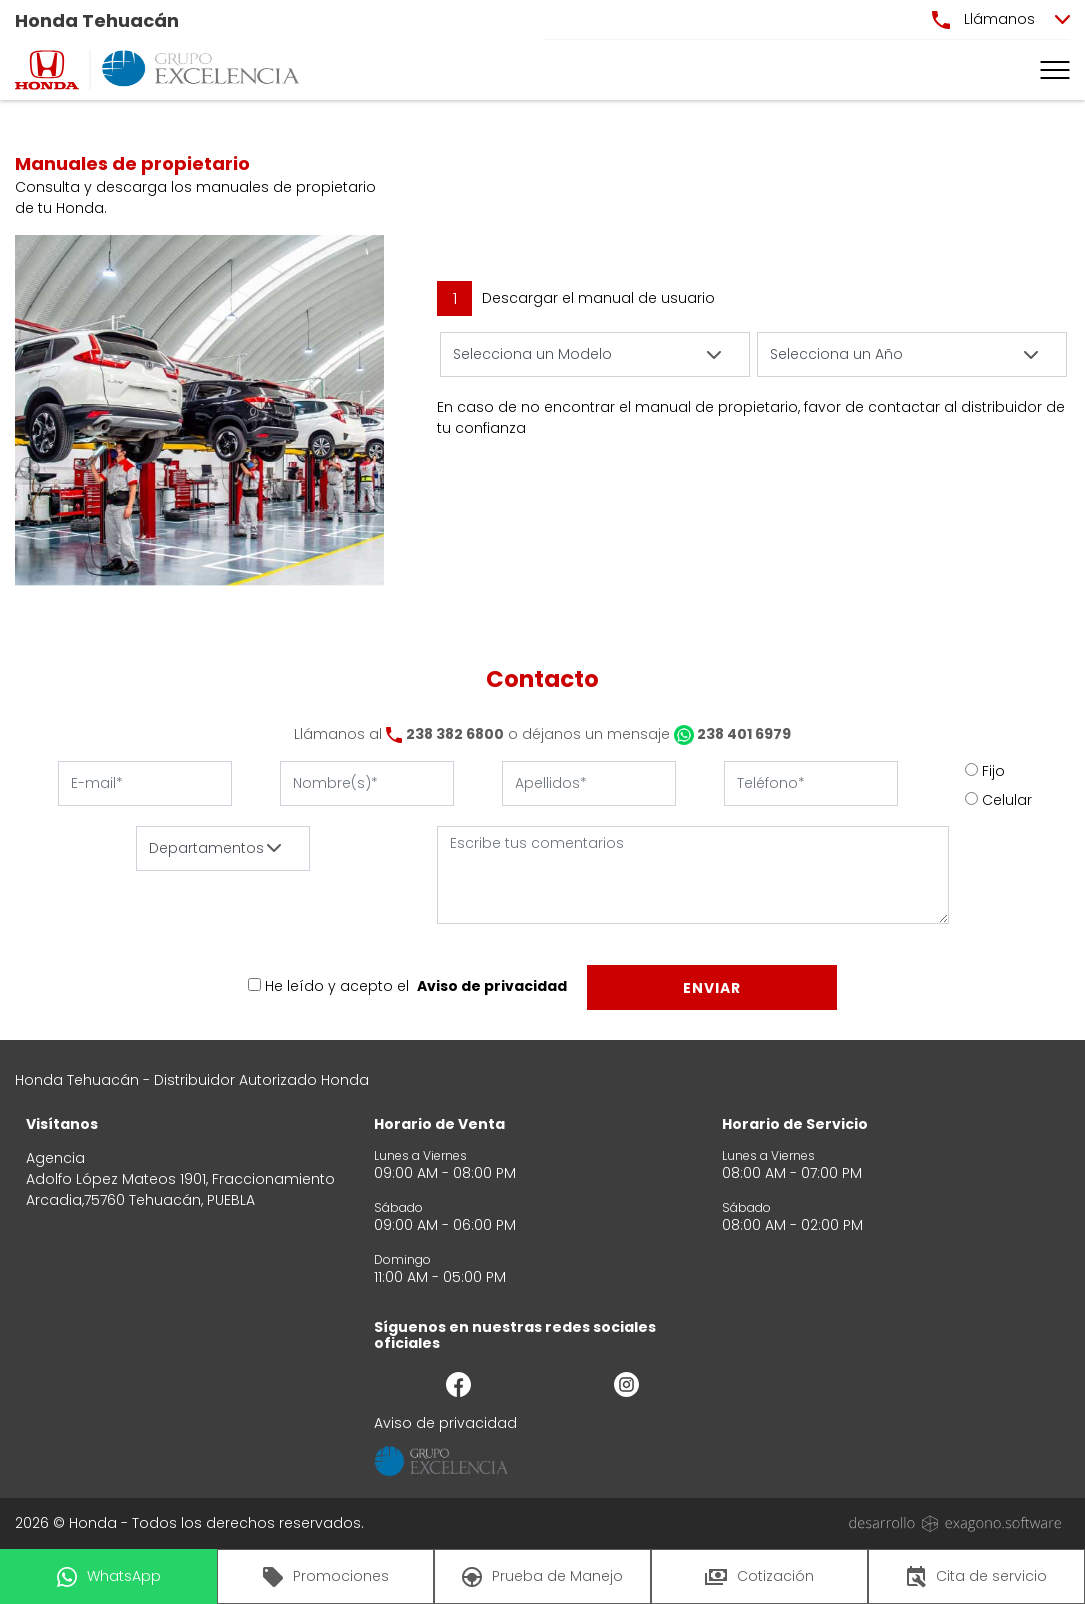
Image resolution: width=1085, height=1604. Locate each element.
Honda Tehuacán (97, 20)
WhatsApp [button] (109, 1576)
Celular (1007, 800)
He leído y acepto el (337, 986)
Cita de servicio (977, 1577)
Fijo (993, 771)
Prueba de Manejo (542, 1576)
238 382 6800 (455, 734)
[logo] (47, 70)
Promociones (326, 1576)
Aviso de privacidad (492, 986)
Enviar (712, 988)
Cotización (759, 1576)
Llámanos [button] (983, 19)
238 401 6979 (732, 734)
